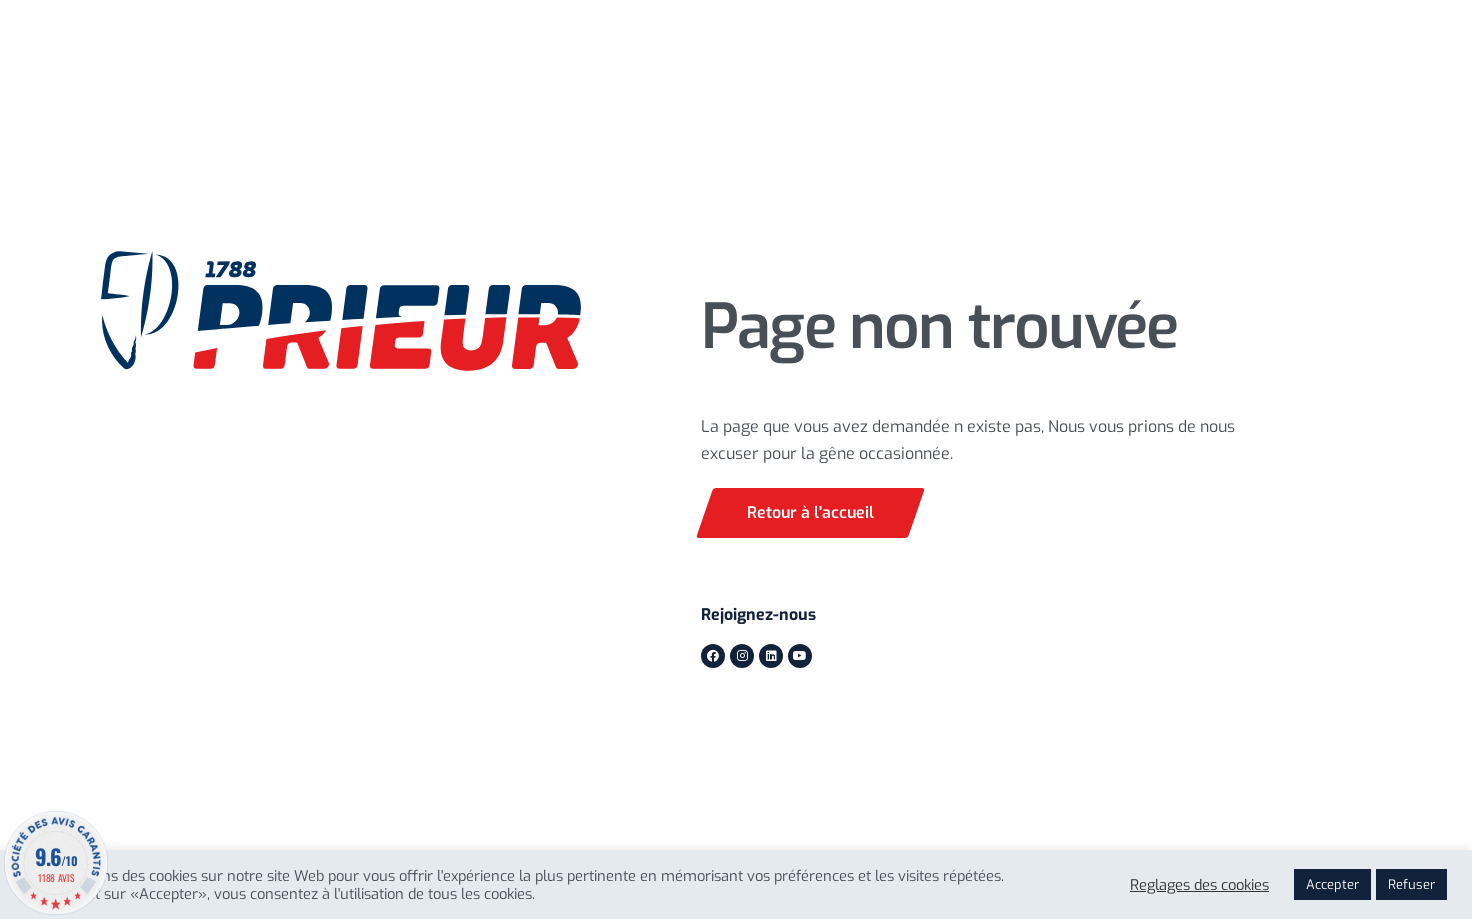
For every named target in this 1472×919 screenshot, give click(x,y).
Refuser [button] (1411, 884)
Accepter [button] (1332, 884)
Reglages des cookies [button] (1199, 885)
